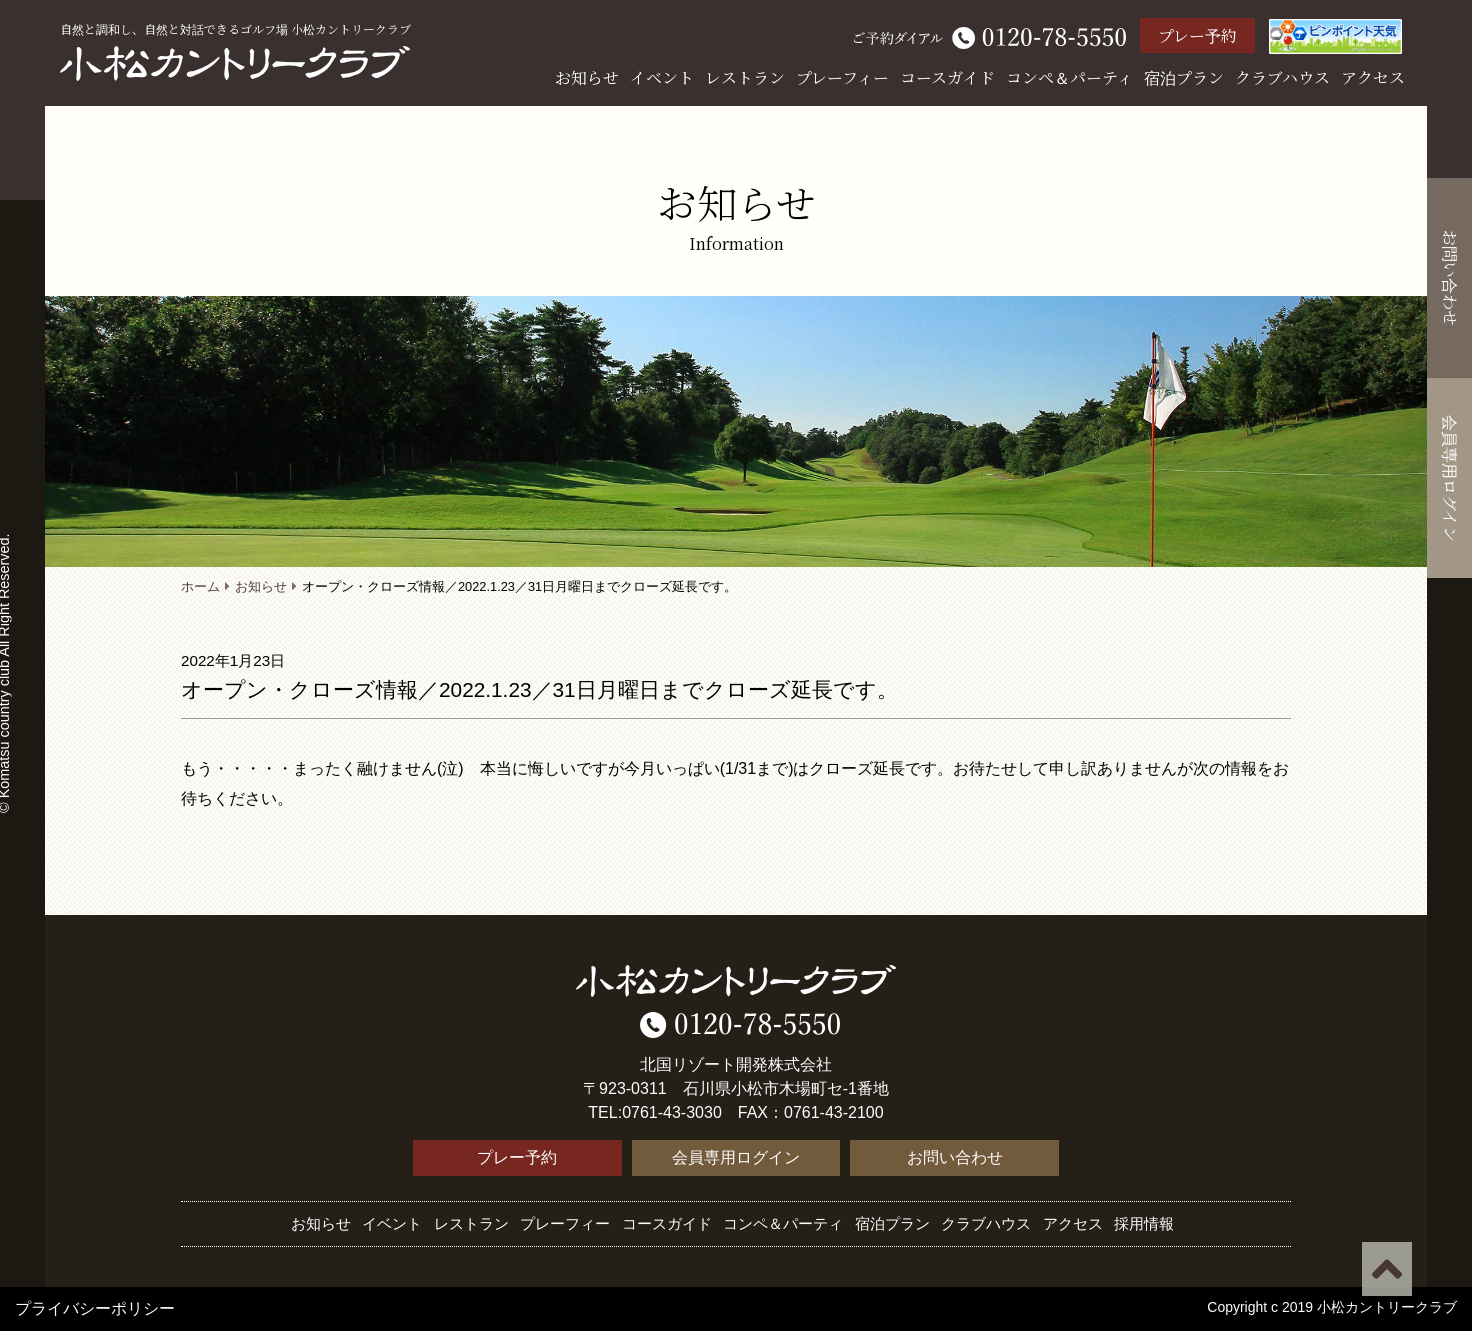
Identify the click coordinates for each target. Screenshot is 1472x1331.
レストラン (745, 77)
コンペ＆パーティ (1069, 77)
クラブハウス (1282, 77)
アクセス (1373, 77)
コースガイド (947, 77)
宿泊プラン (1184, 77)
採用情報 (1144, 1223)
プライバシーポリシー (95, 1308)
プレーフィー (842, 77)
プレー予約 (1197, 35)
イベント (662, 77)
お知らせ (587, 77)
